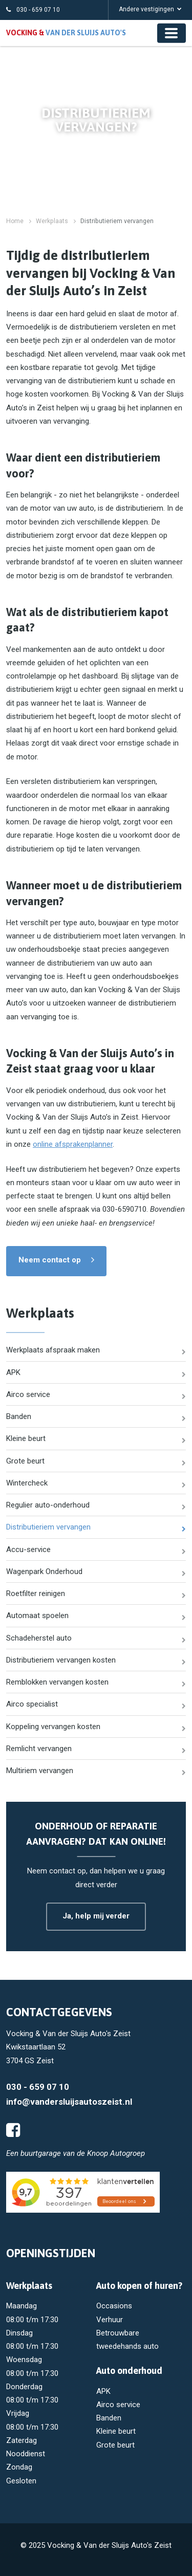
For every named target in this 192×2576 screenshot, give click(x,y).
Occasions (114, 2305)
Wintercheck (27, 1483)
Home (15, 221)
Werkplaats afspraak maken (53, 1350)
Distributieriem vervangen (48, 1527)
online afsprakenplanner (73, 1144)
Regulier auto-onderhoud (48, 1505)
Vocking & (66, 33)
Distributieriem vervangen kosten (61, 1660)
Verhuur (109, 2319)
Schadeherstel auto (39, 1638)
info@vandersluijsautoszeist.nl (69, 2102)
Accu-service (28, 1549)
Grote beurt (25, 1461)
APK (13, 1372)
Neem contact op (49, 1259)
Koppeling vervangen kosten (53, 1726)
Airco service (28, 1394)
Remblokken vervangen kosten (57, 1682)
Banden (18, 1416)
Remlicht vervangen (39, 1748)
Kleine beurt (26, 1438)
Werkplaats (52, 221)
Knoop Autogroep (116, 2153)
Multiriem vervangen (39, 1770)
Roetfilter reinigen (35, 1593)
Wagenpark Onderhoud (44, 1571)
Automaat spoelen (37, 1615)
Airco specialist (32, 1704)
